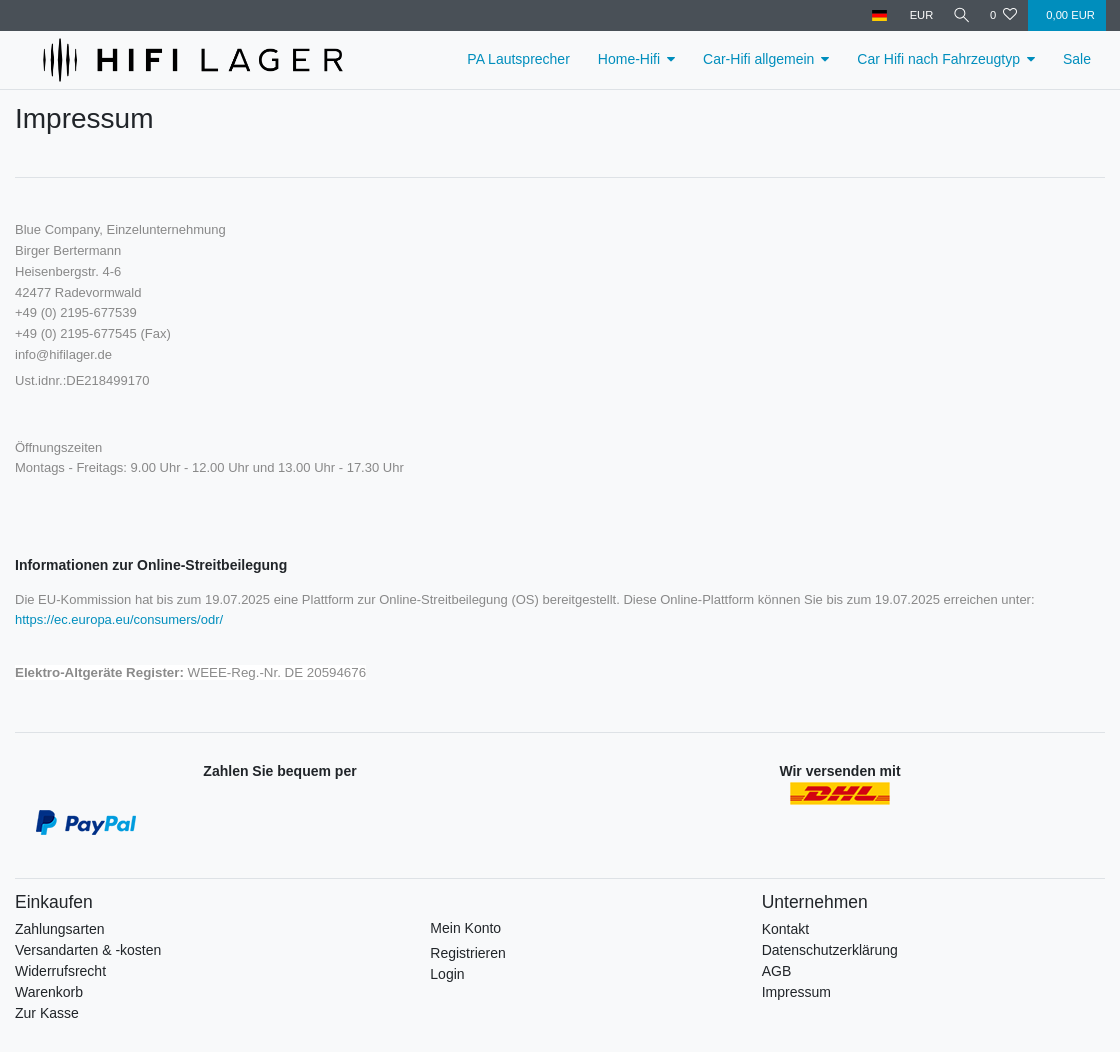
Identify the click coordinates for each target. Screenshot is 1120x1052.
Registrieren (467, 953)
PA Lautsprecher (518, 59)
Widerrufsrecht (60, 971)
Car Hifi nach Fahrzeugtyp (938, 59)
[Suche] (959, 15)
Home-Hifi (629, 59)
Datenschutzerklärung (830, 950)
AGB (777, 971)
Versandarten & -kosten (88, 950)
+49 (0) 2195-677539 (76, 312)
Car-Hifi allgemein (758, 59)
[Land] (874, 15)
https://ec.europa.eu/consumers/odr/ (119, 619)
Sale (1077, 59)
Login (447, 974)
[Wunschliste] (1003, 15)
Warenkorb (49, 992)
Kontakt (785, 929)
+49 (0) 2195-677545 (76, 333)
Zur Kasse (47, 1013)
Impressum (796, 992)
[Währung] (916, 15)
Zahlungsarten (60, 929)
